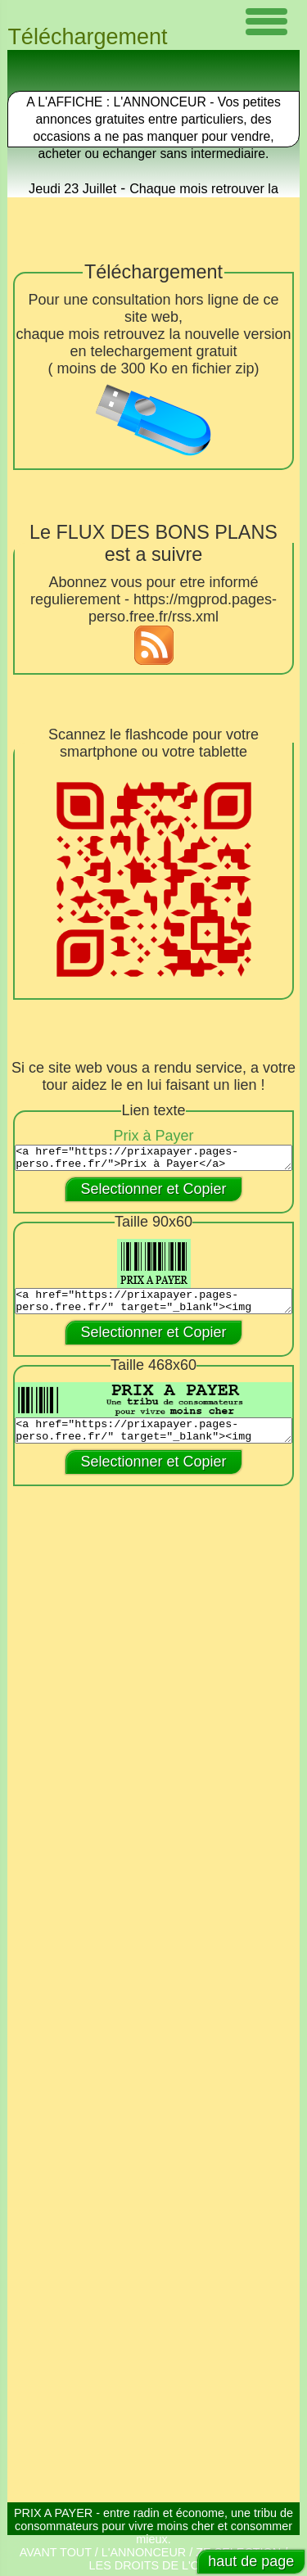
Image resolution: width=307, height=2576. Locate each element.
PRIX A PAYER (53, 2513)
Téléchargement (87, 37)
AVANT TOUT (56, 2552)
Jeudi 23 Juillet (72, 188)
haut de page (251, 2561)
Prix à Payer (153, 1136)
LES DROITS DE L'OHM (154, 2565)
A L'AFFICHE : (69, 102)
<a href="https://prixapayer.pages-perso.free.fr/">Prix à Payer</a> (153, 1160)
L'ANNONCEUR (144, 2552)
